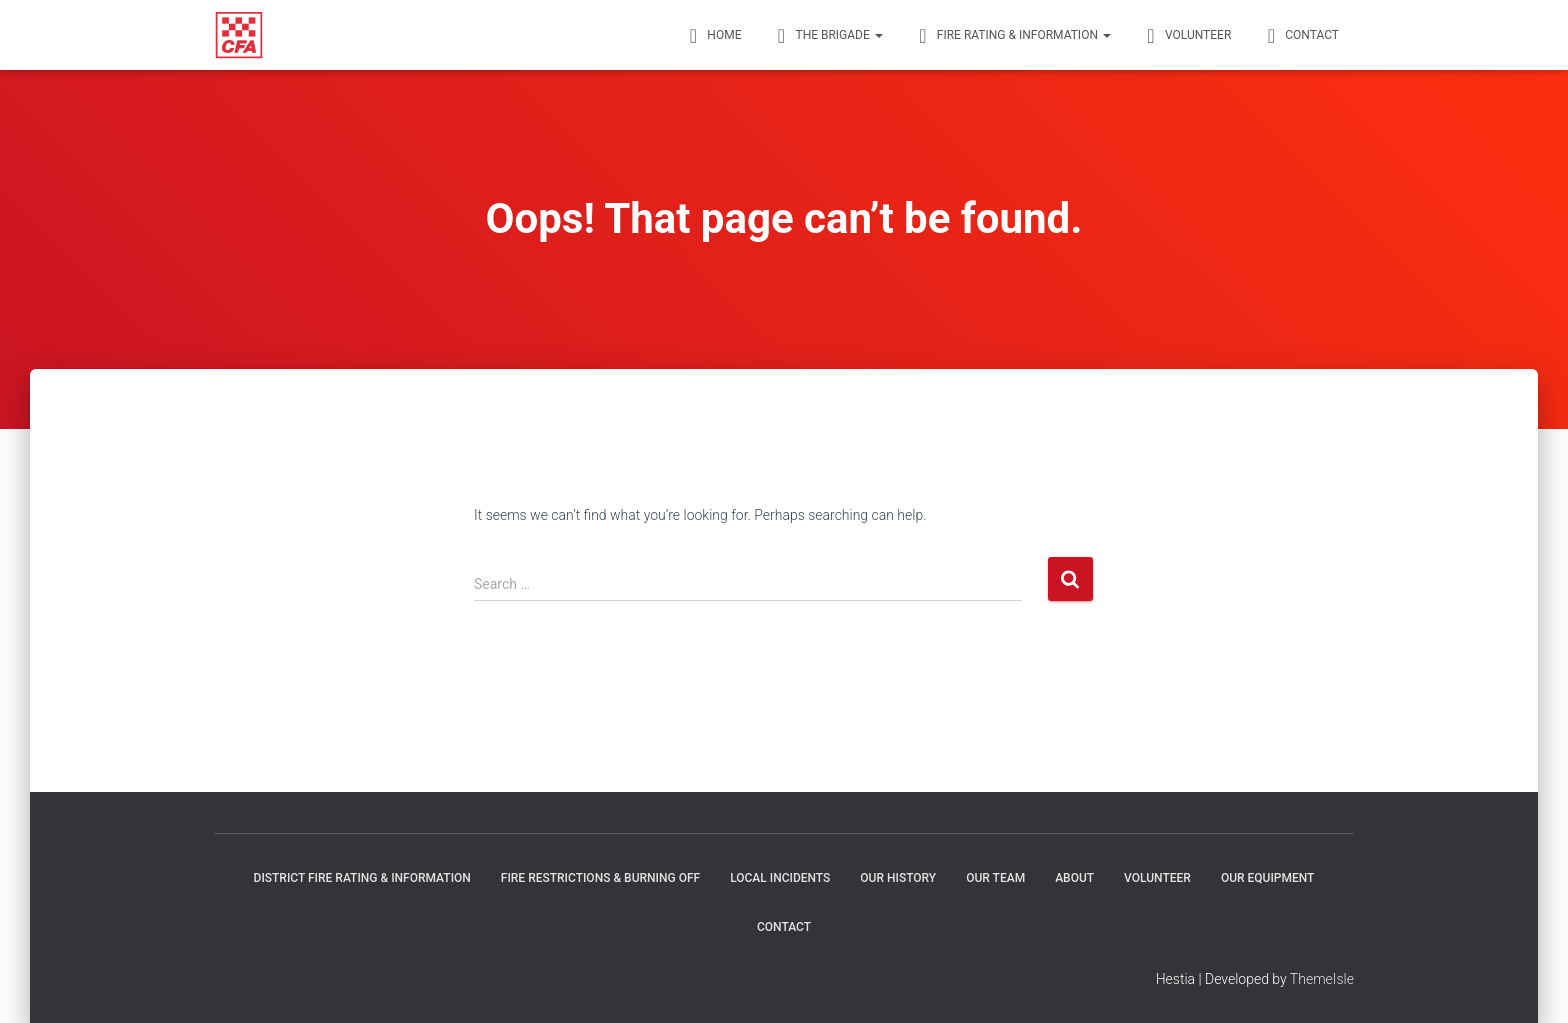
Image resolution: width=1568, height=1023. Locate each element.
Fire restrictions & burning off (600, 878)
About (1074, 878)
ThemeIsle (1322, 979)
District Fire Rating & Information (362, 878)
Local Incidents (780, 878)
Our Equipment (1268, 878)
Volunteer (1157, 878)
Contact (784, 927)
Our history (898, 878)
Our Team (995, 878)
